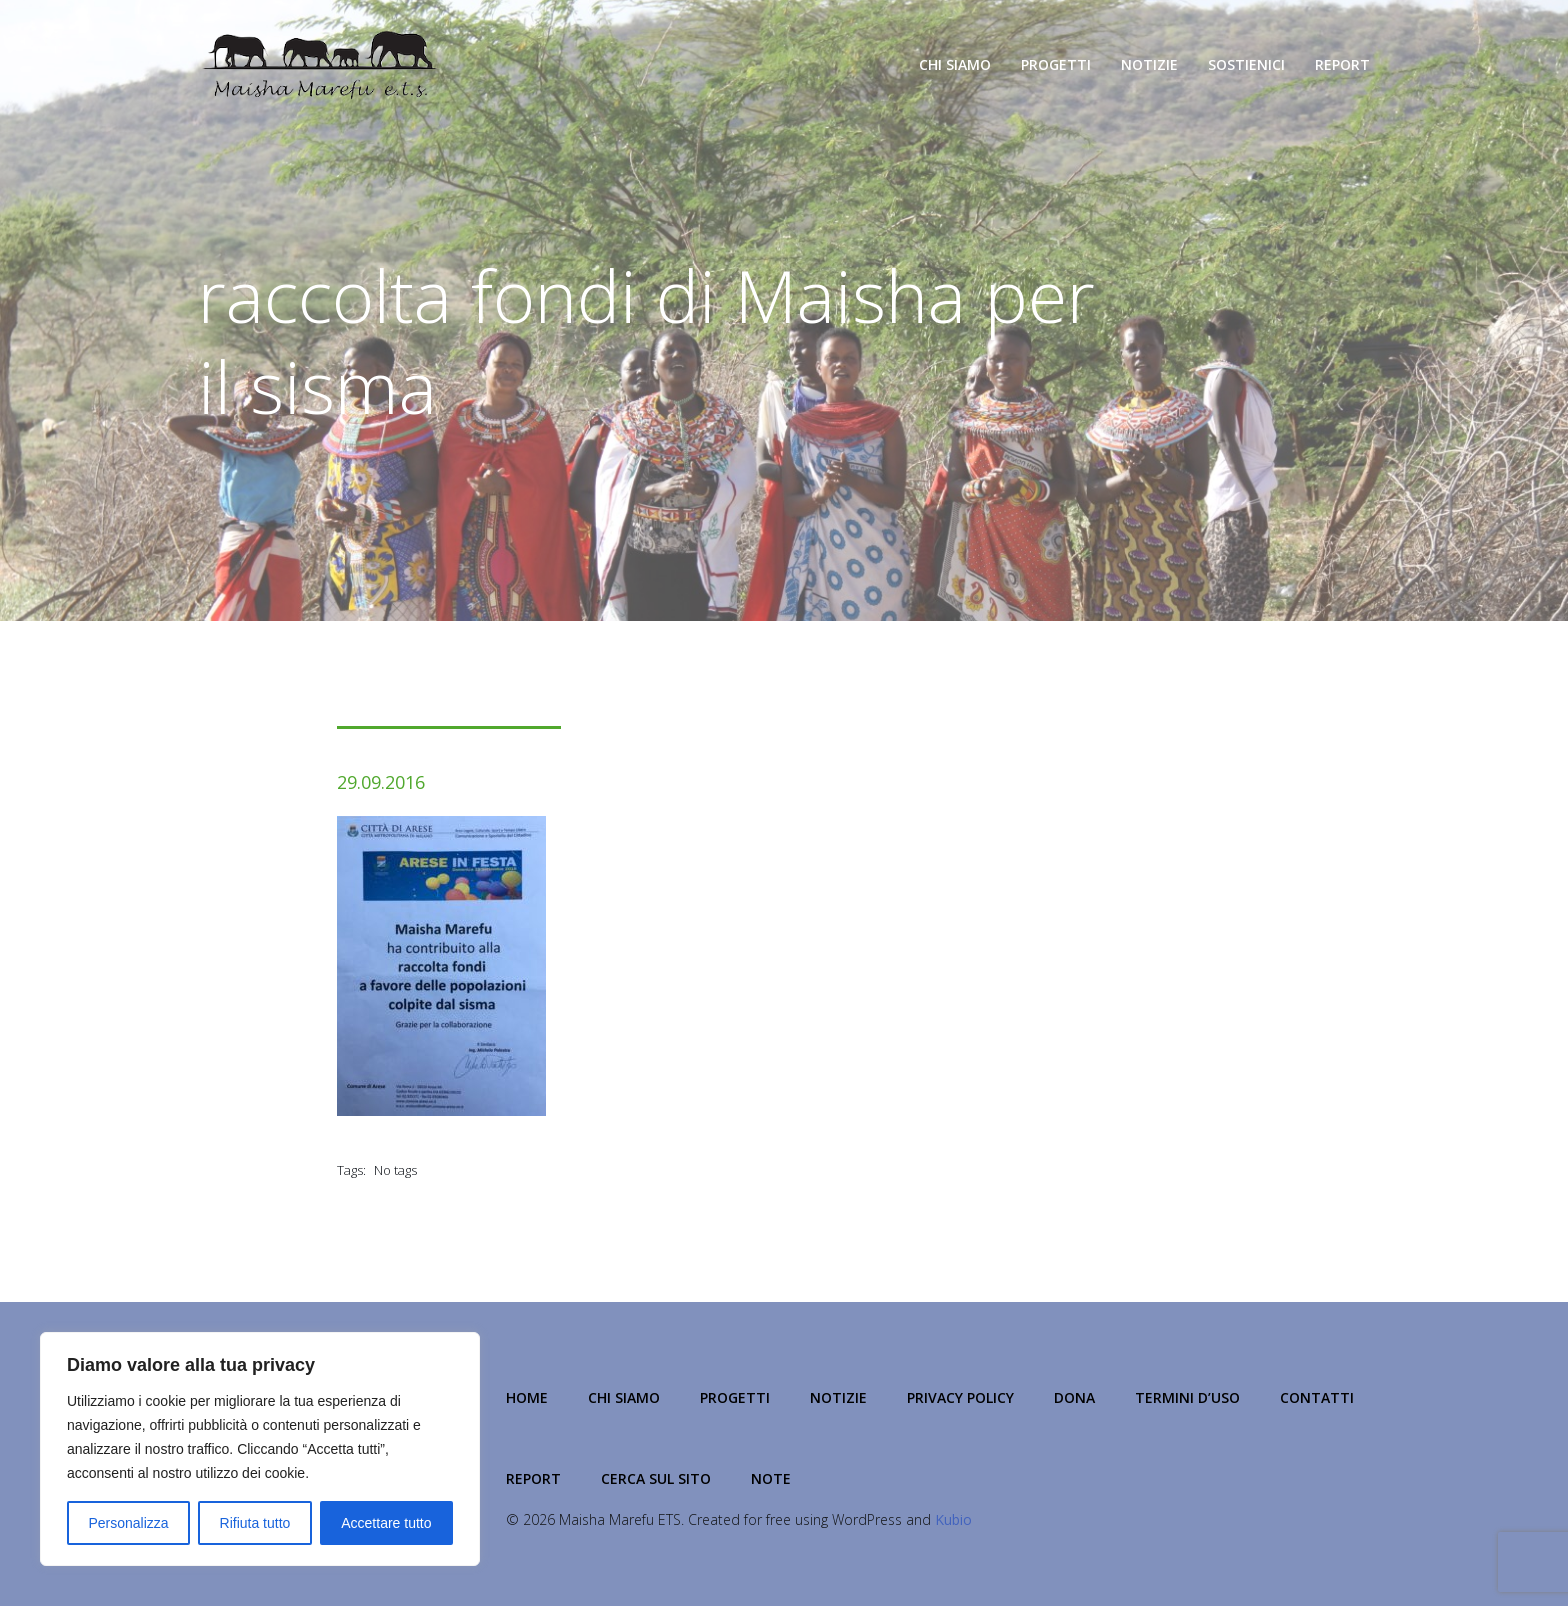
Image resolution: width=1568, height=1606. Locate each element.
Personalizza (128, 1523)
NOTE (771, 1478)
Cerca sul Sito (656, 1478)
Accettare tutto (386, 1523)
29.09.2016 (381, 782)
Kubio (953, 1519)
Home (527, 1397)
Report (1342, 64)
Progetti (1056, 64)
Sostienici (1246, 64)
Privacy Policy (960, 1397)
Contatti (1317, 1397)
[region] (260, 1449)
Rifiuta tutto (255, 1523)
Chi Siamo (955, 64)
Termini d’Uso (1187, 1397)
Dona (1074, 1397)
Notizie (1149, 64)
